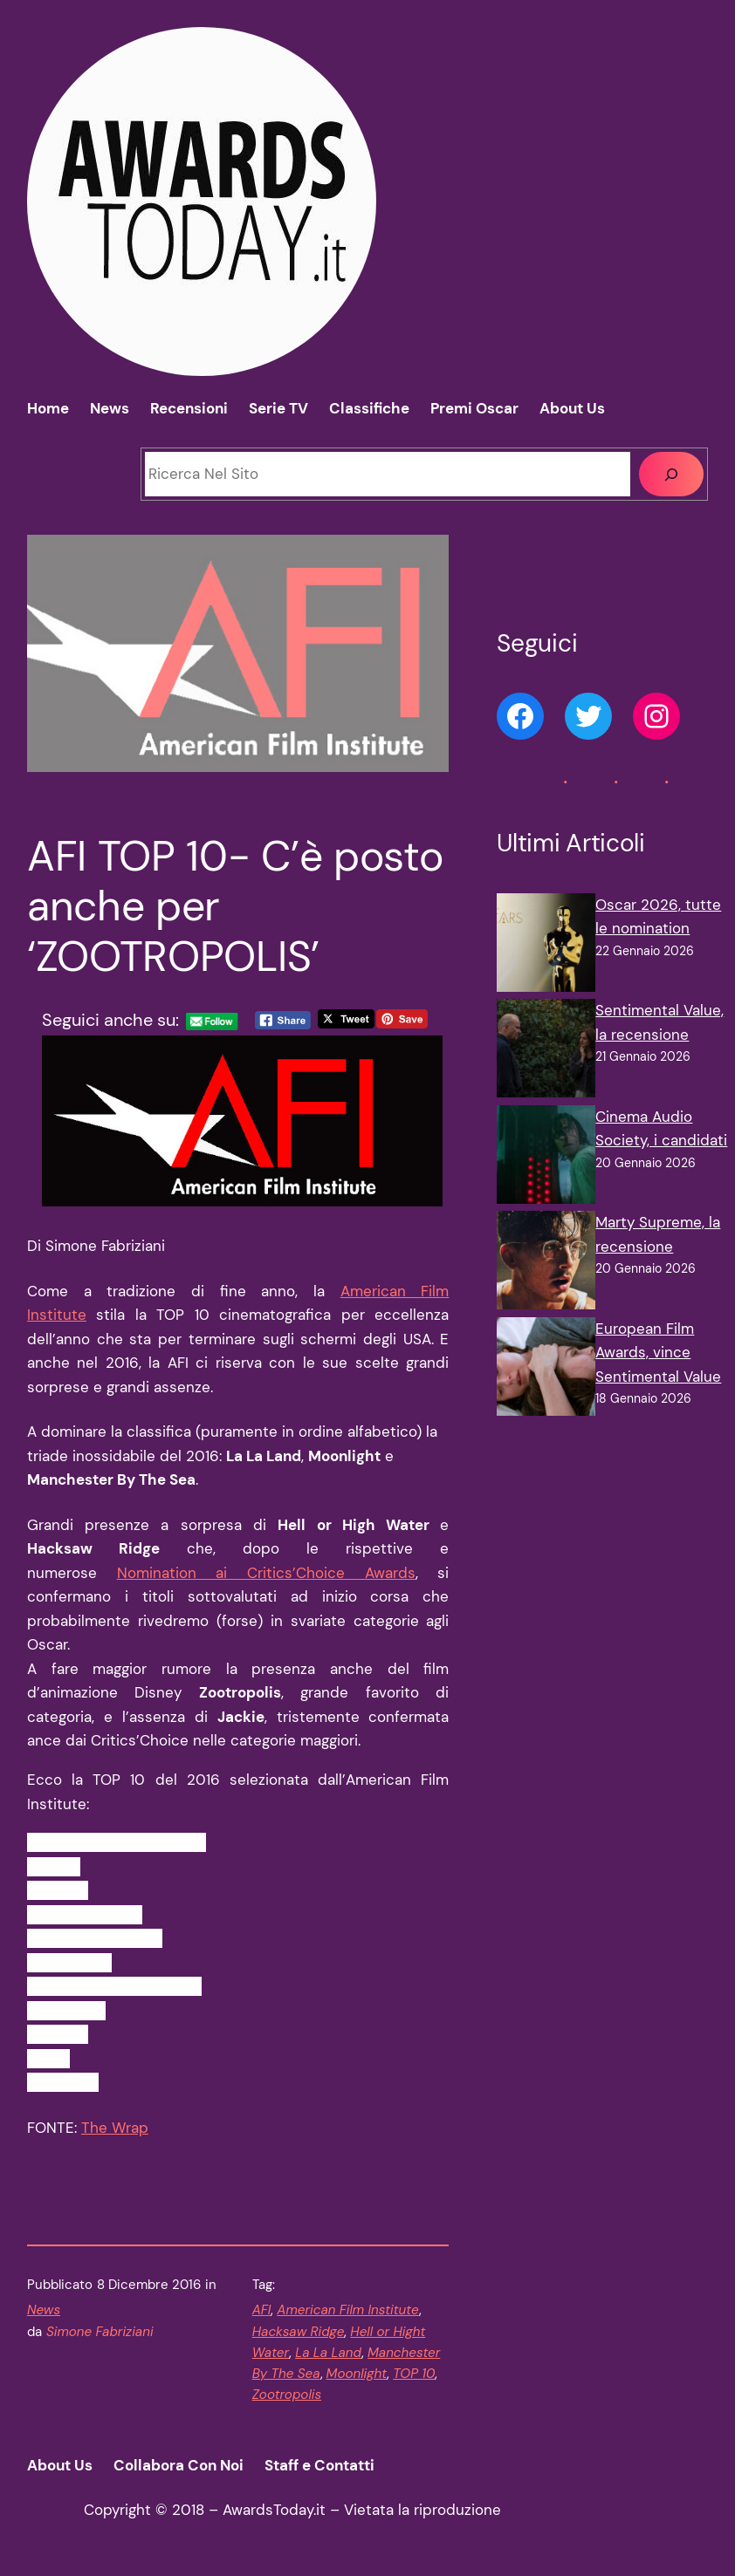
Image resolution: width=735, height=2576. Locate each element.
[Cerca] (671, 474)
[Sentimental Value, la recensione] (546, 1052)
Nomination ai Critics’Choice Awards (266, 1572)
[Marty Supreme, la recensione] (546, 1264)
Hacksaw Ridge (298, 2331)
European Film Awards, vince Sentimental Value (658, 1352)
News (43, 2310)
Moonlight (357, 2373)
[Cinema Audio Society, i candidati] (546, 1158)
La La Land (328, 2352)
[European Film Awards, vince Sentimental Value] (546, 1370)
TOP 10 (414, 2373)
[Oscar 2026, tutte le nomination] (546, 946)
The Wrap (114, 2127)
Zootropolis (286, 2394)
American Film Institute (347, 2310)
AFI (261, 2310)
